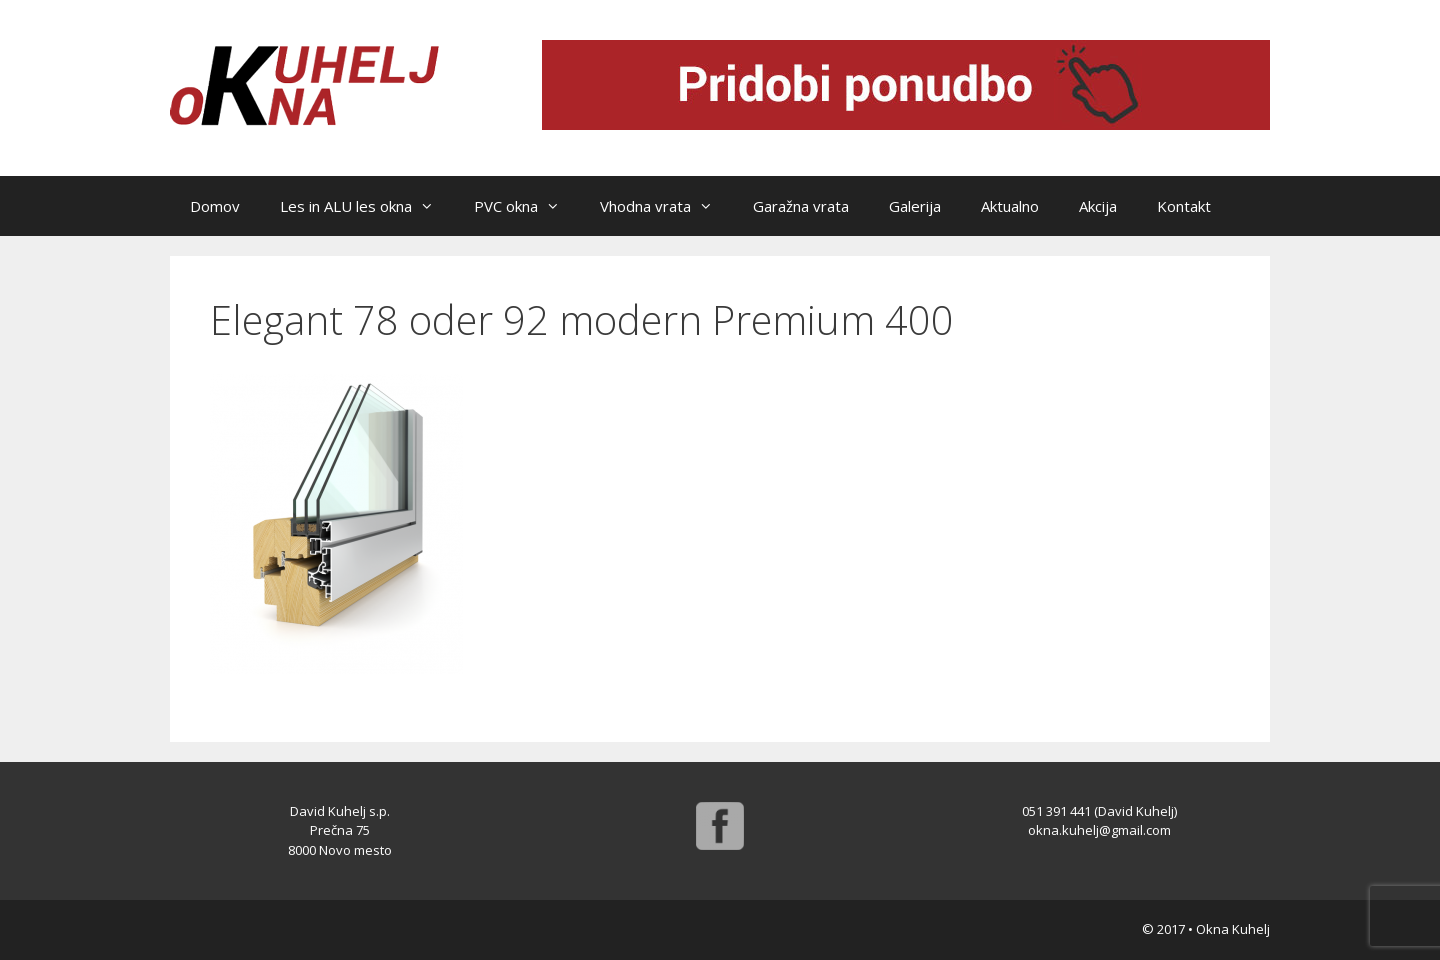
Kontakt (1184, 206)
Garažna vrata (801, 206)
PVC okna (527, 206)
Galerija (915, 206)
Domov (215, 206)
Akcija (1098, 206)
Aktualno (1010, 206)
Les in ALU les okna (367, 206)
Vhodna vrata (666, 206)
